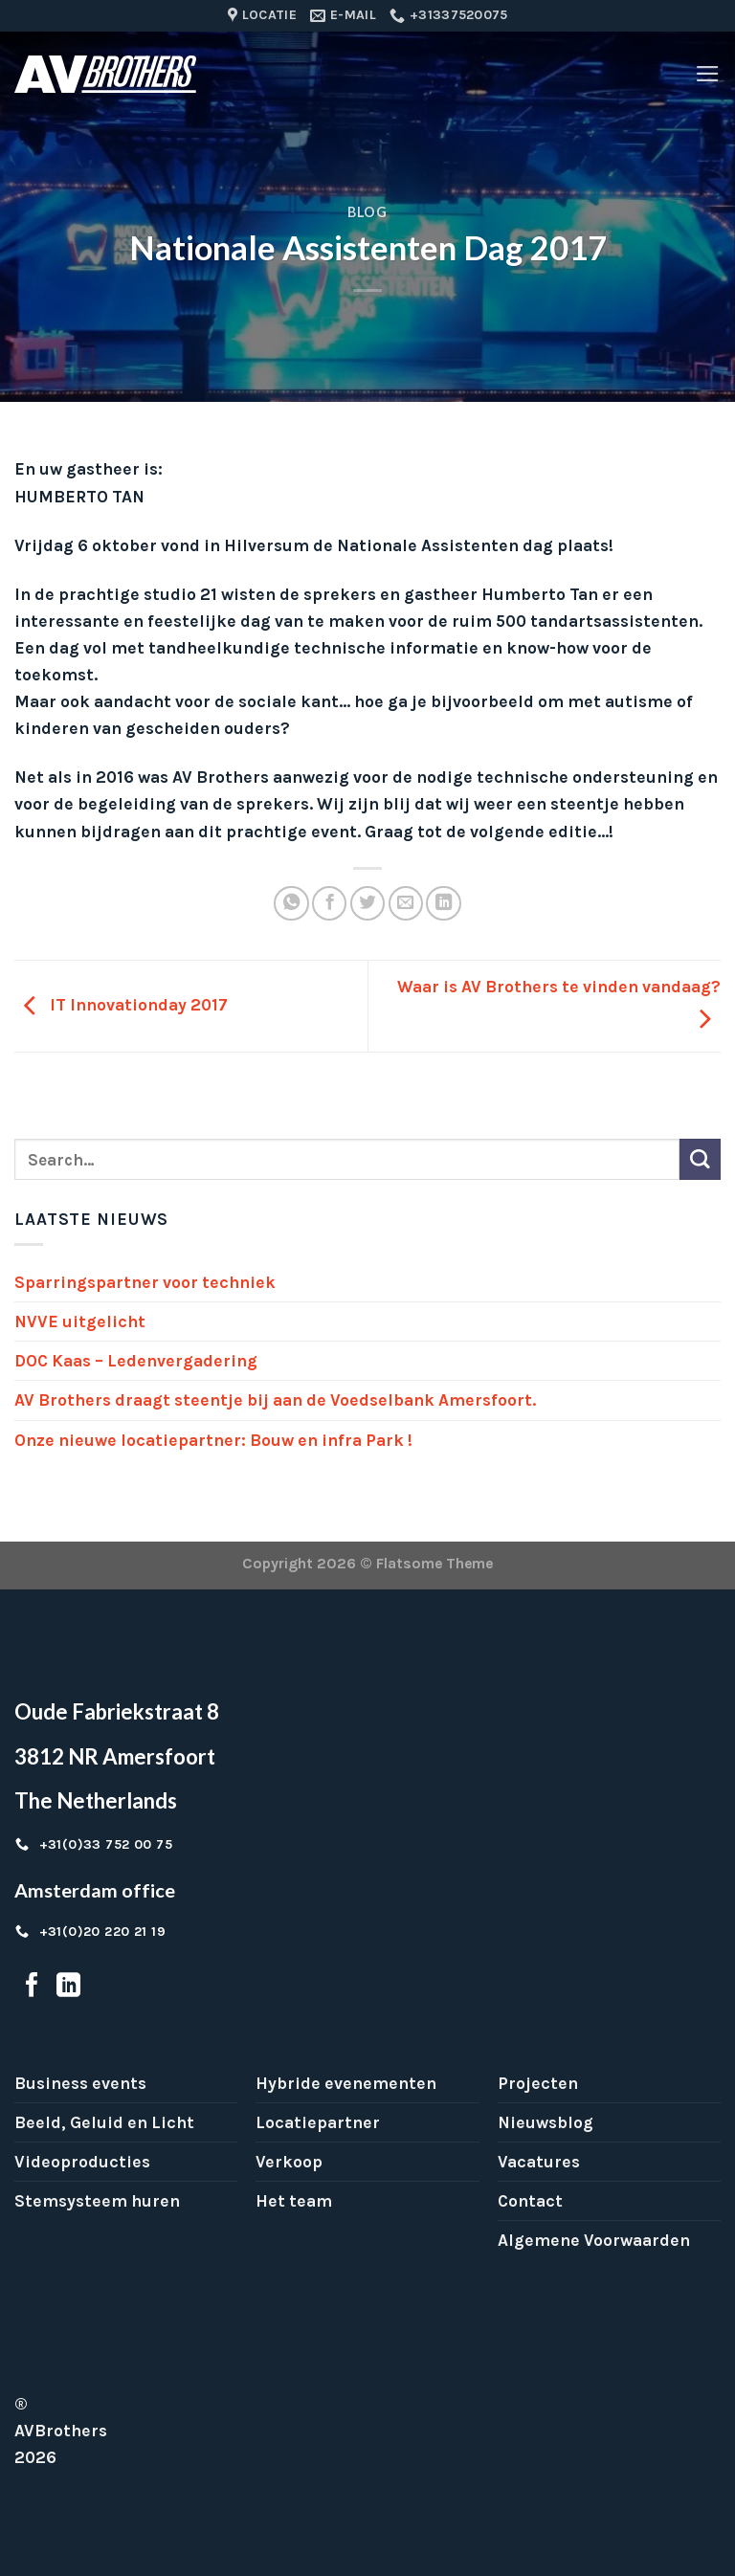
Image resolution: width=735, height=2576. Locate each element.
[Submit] (700, 1159)
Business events (80, 2083)
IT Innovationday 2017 (121, 1004)
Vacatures (539, 2161)
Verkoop (289, 2161)
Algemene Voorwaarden (594, 2240)
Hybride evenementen (346, 2083)
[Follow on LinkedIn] (68, 1986)
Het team (294, 2200)
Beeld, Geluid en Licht (104, 2122)
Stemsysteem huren (97, 2200)
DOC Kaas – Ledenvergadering (135, 1360)
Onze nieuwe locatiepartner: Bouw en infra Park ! (213, 1440)
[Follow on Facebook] (32, 1986)
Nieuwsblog (545, 2122)
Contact (530, 2200)
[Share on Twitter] (367, 903)
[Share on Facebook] (329, 903)
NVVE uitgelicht (79, 1321)
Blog (367, 212)
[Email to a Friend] (406, 903)
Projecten (538, 2083)
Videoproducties (82, 2161)
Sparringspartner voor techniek (145, 1282)
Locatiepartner (318, 2122)
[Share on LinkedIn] (443, 903)
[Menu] (708, 74)
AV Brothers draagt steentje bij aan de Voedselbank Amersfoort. (275, 1400)
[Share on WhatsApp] (291, 903)
